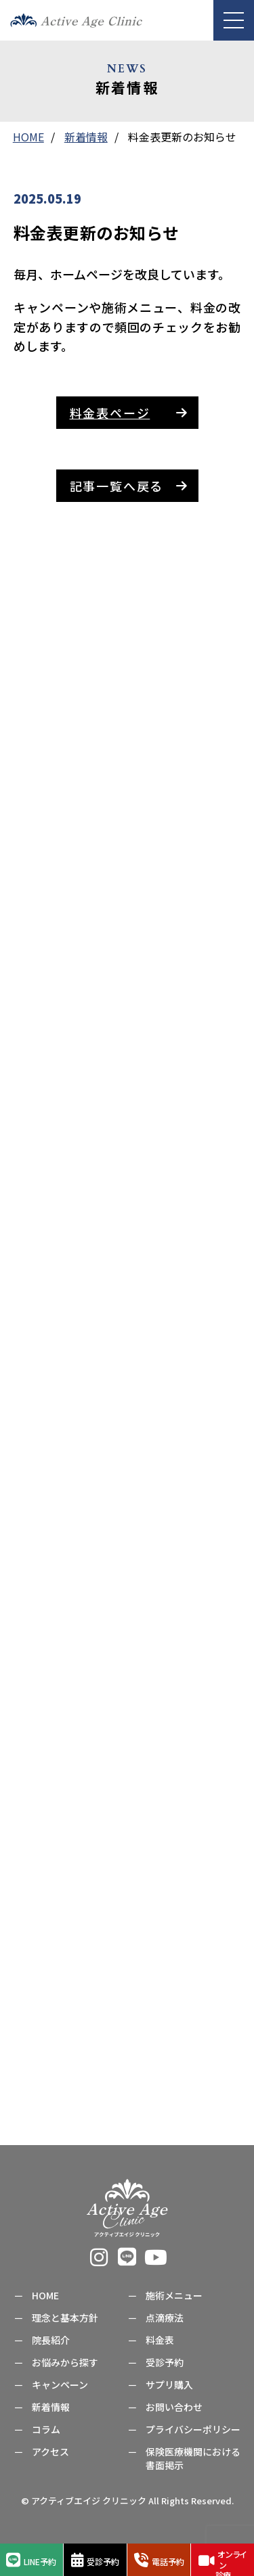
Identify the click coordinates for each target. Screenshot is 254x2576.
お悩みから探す (65, 2362)
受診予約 (95, 2560)
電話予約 (159, 2560)
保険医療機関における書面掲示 (193, 2458)
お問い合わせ (174, 2407)
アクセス (50, 2451)
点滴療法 (165, 2317)
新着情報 (51, 2407)
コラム (46, 2429)
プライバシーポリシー (193, 2429)
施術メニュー (174, 2295)
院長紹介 (51, 2340)
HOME (45, 2295)
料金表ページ (110, 412)
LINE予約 (31, 2560)
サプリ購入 (169, 2384)
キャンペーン (60, 2384)
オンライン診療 (222, 2562)
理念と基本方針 (65, 2317)
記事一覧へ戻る (117, 486)
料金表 (160, 2340)
